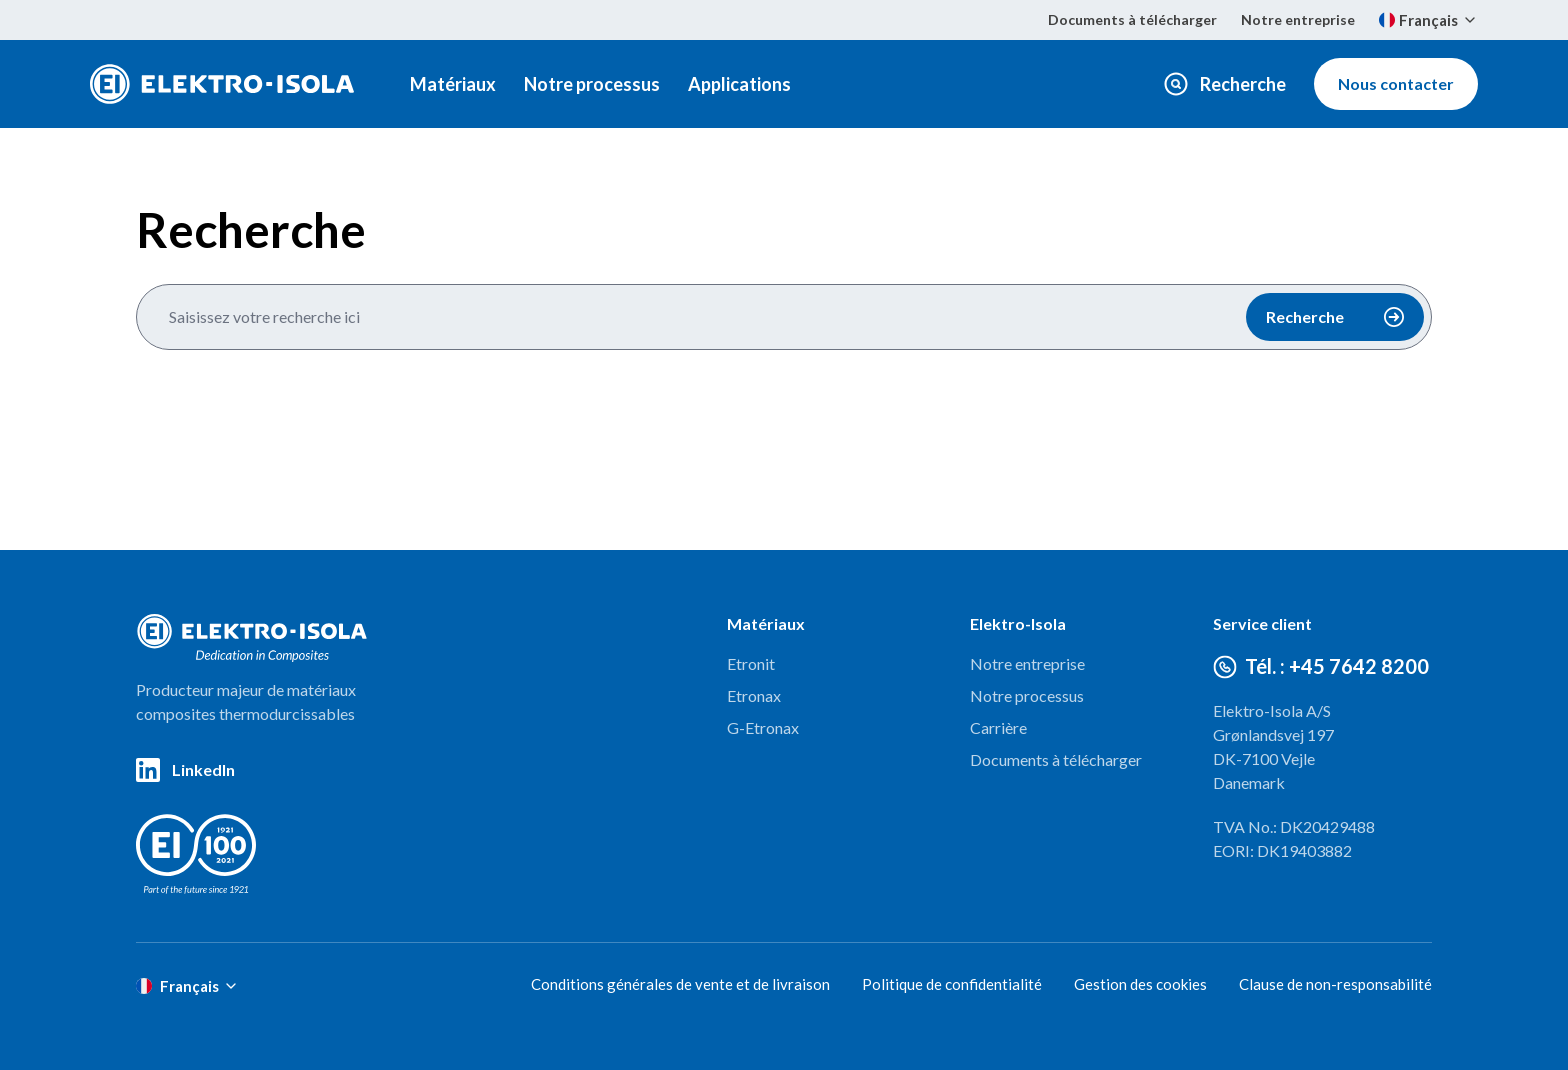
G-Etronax (763, 727)
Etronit (751, 663)
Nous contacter (1396, 83)
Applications (739, 84)
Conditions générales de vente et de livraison (680, 984)
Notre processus (592, 84)
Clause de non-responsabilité (1335, 984)
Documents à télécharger (1132, 19)
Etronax (754, 695)
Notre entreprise (1298, 19)
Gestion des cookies (1140, 984)
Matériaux (453, 84)
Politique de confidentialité (952, 984)
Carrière (998, 727)
